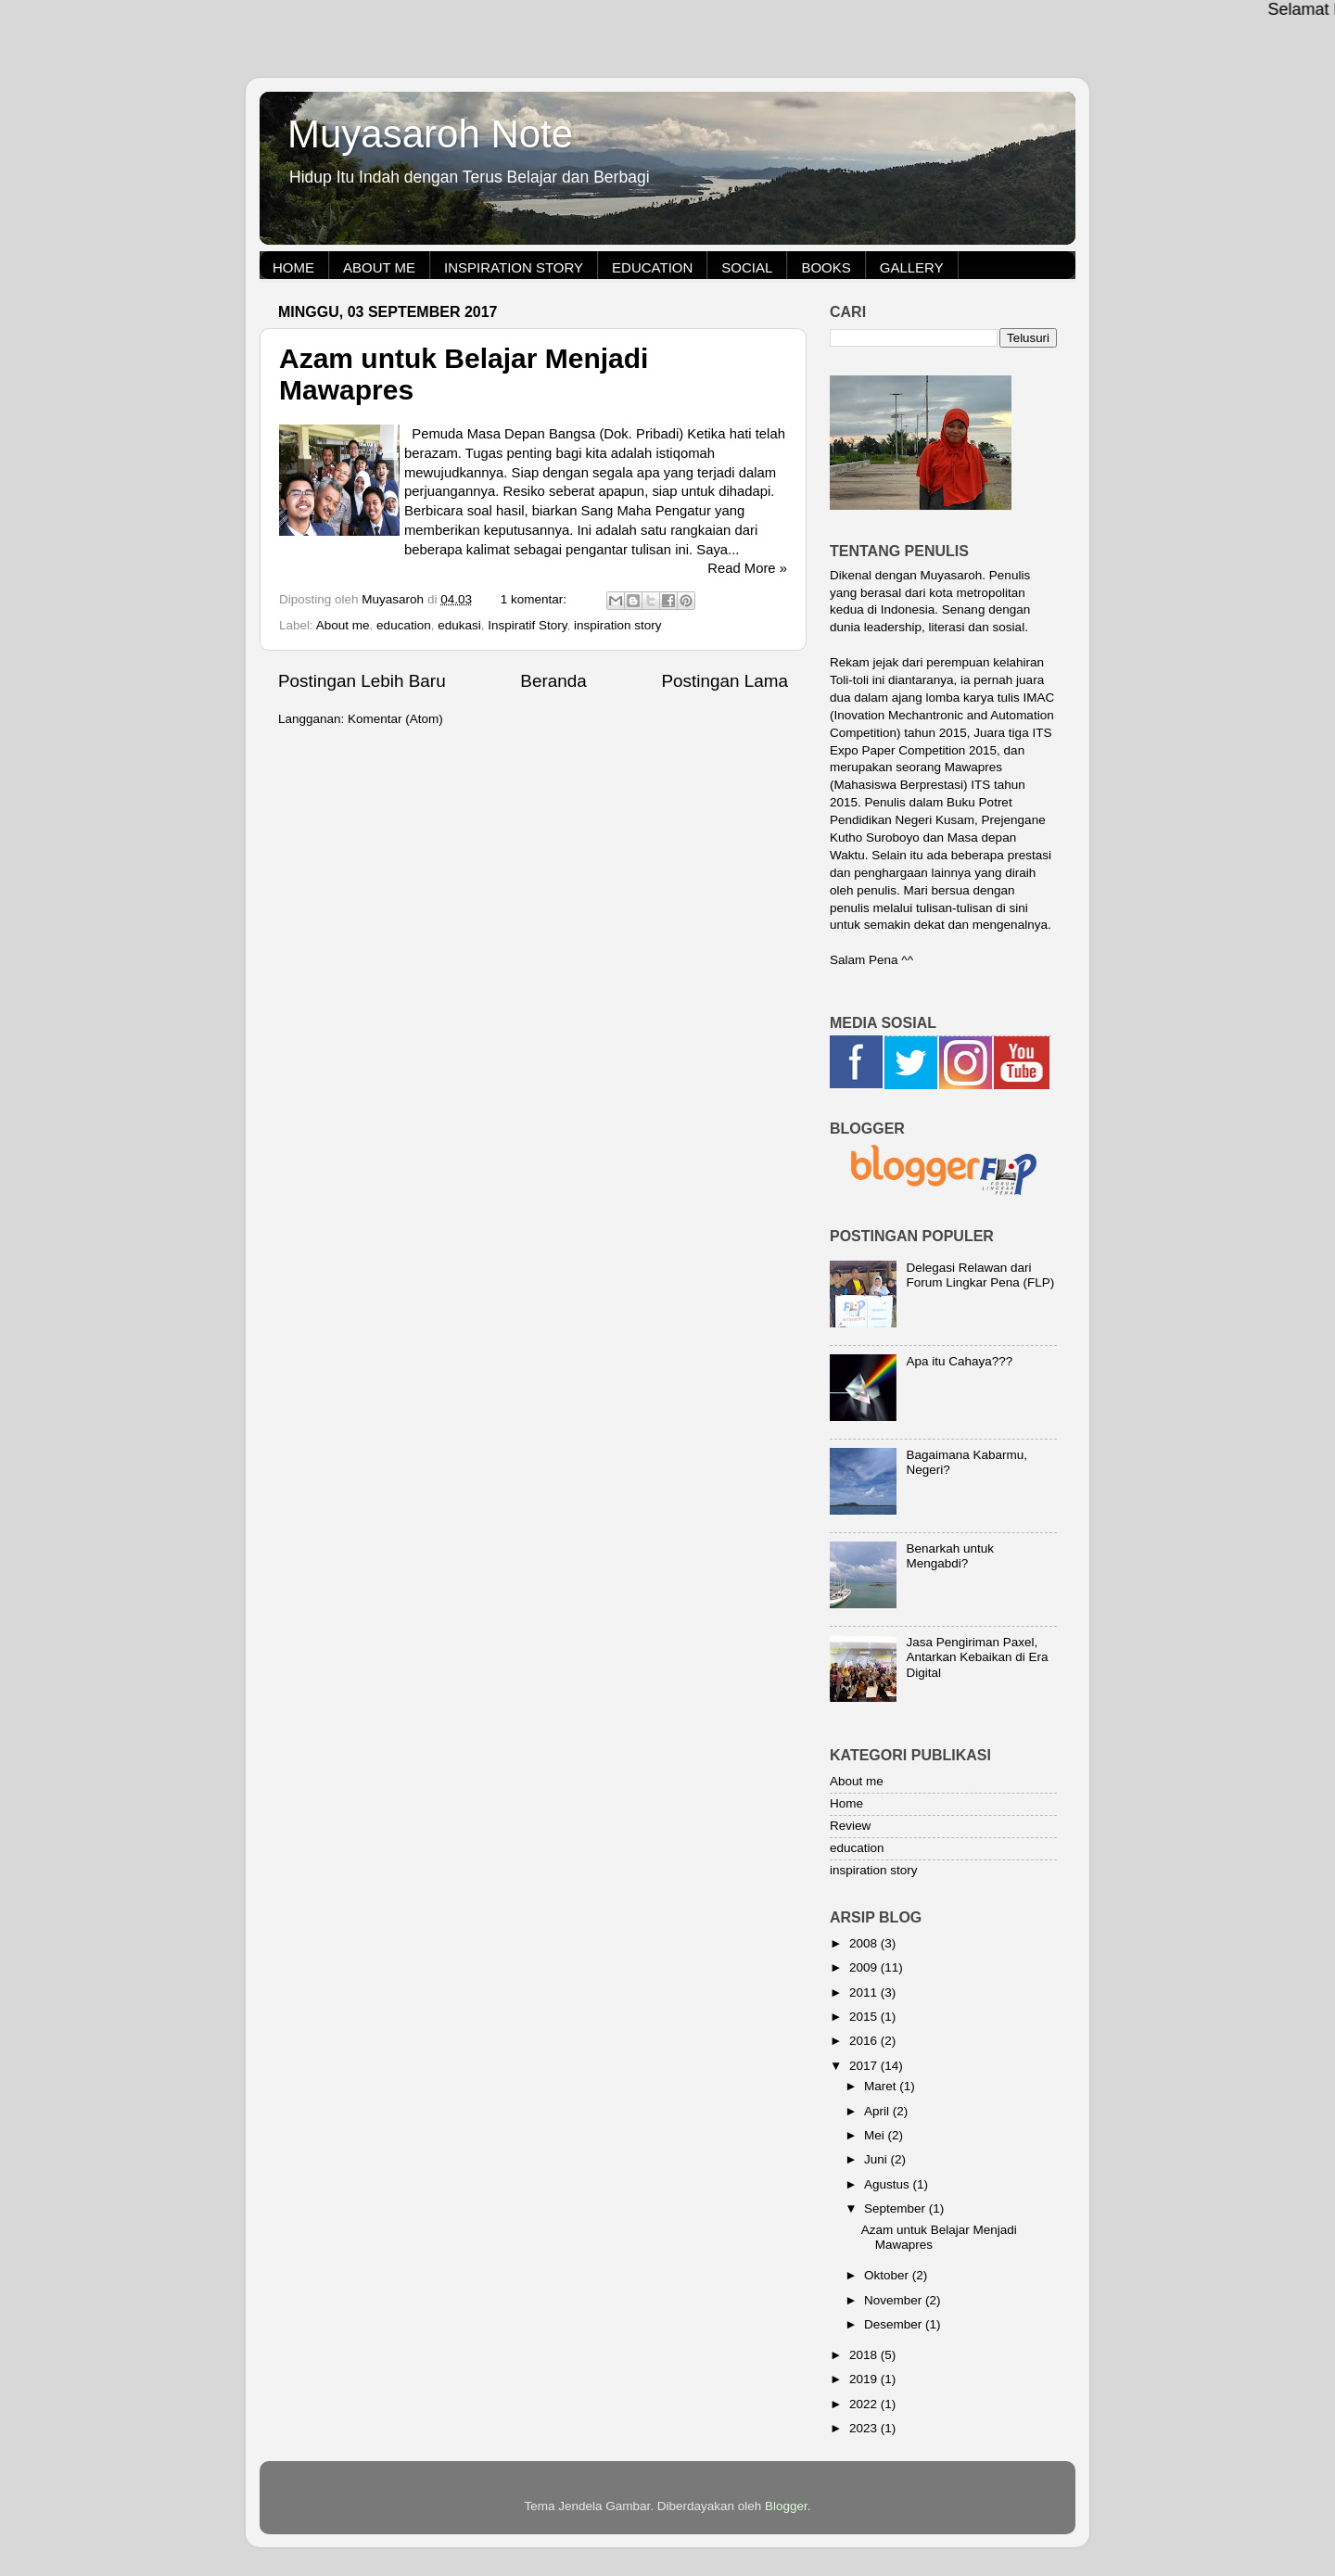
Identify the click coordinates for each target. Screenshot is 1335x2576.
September (896, 2208)
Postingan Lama (724, 681)
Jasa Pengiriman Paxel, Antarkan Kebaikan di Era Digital (977, 1657)
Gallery (912, 267)
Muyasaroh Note (430, 134)
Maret (881, 2086)
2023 (865, 2428)
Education (652, 267)
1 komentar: (535, 599)
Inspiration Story (513, 267)
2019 (865, 2379)
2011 (865, 1992)
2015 (865, 2017)
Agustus (888, 2184)
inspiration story (618, 625)
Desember (894, 2324)
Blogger (786, 2506)
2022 (865, 2404)
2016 (865, 2041)
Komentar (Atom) (395, 719)
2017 (865, 2066)
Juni (877, 2159)
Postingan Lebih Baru (362, 681)
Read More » (747, 568)
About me (379, 267)
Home (293, 267)
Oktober (888, 2275)
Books (825, 267)
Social (746, 267)
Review (850, 1826)
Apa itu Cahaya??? (959, 1361)
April (878, 2111)
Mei (876, 2135)
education (403, 625)
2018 (865, 2355)
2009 (865, 1967)
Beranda (553, 681)
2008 (865, 1943)
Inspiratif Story (527, 625)
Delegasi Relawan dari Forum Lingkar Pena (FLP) (980, 1275)
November (894, 2300)
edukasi (459, 625)
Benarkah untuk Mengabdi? (950, 1556)
